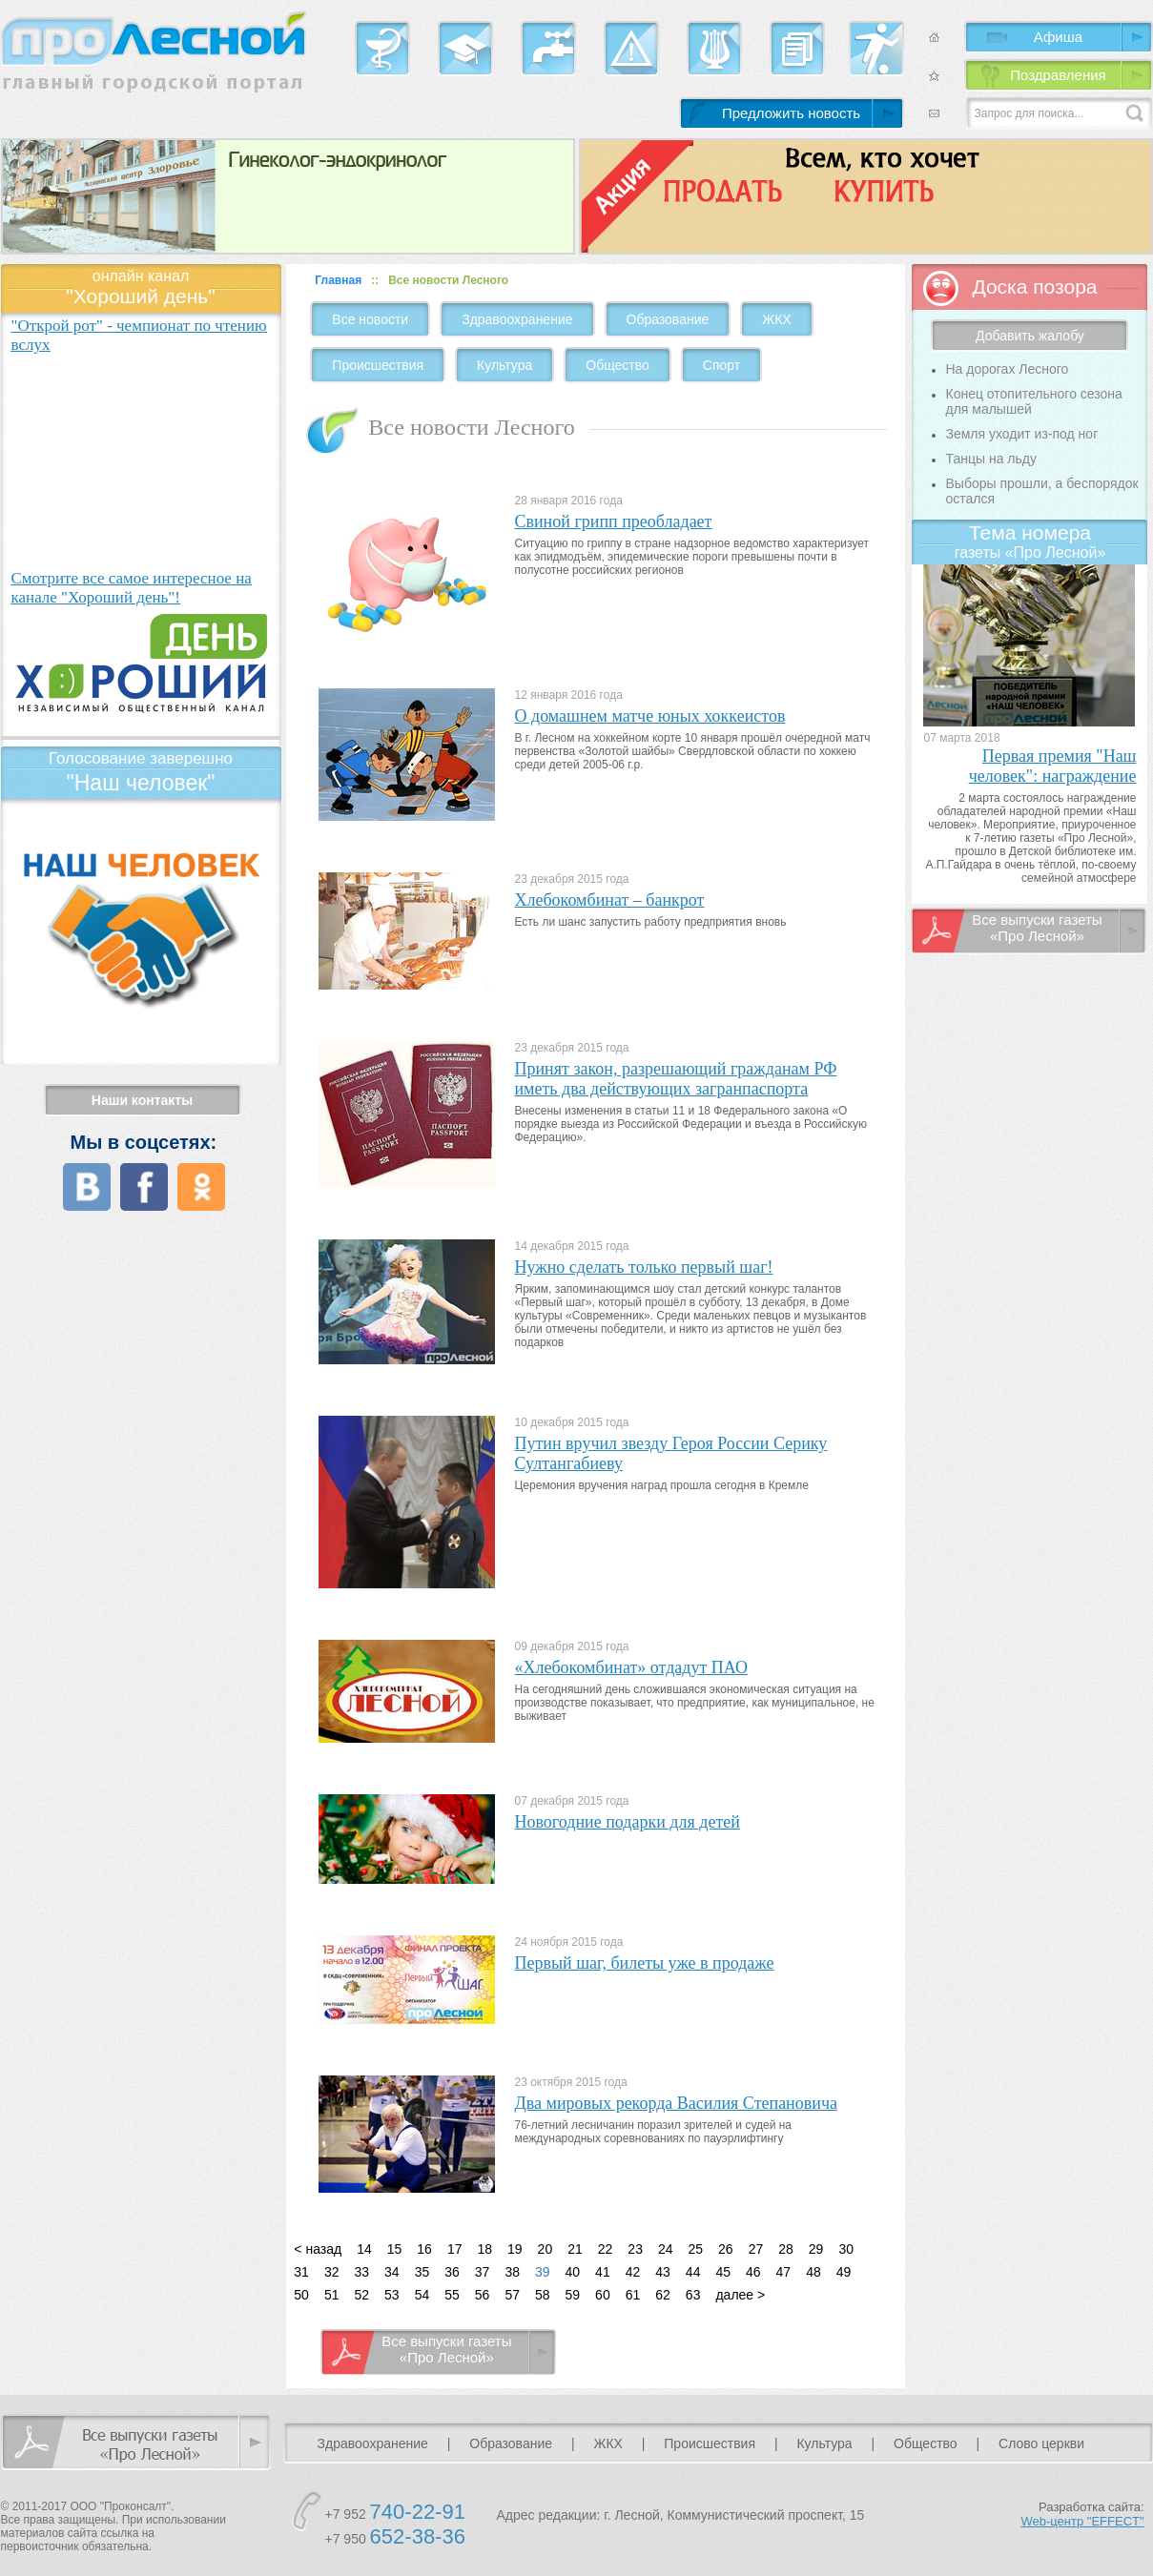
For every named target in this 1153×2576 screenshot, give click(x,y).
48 (813, 2272)
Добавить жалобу (1030, 335)
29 (816, 2249)
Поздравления (1057, 75)
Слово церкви (1041, 2443)
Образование (668, 319)
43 (662, 2272)
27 (756, 2249)
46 (753, 2272)
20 (545, 2249)
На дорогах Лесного (1006, 369)
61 (633, 2294)
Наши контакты (142, 1100)
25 (696, 2249)
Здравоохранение (517, 319)
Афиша (1058, 37)
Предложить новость (791, 113)
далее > (740, 2294)
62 (662, 2294)
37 (482, 2272)
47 (784, 2272)
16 (424, 2249)
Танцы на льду (990, 458)
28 (785, 2249)
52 (361, 2294)
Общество (617, 365)
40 (573, 2272)
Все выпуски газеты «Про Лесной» (446, 2349)
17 (455, 2249)
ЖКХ (776, 319)
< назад (317, 2249)
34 (392, 2272)
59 (573, 2294)
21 (575, 2249)
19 (515, 2249)
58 (542, 2294)
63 (693, 2294)
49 (844, 2272)
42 (633, 2272)
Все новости (370, 319)
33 (361, 2272)
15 (394, 2249)
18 (484, 2249)
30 (846, 2249)
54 (422, 2294)
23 (635, 2249)
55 (452, 2294)
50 (301, 2294)
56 (482, 2294)
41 (602, 2272)
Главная (338, 280)
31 (301, 2272)
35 (422, 2272)
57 (512, 2294)
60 (602, 2294)
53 (392, 2294)
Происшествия (377, 365)
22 (605, 2249)
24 (665, 2249)
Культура (504, 365)
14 (364, 2249)
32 (332, 2272)
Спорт (721, 365)
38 (512, 2272)
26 (725, 2249)
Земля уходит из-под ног (1021, 433)
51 (332, 2294)
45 (723, 2272)
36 (452, 2272)
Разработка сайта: (1082, 2514)
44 (693, 2272)
